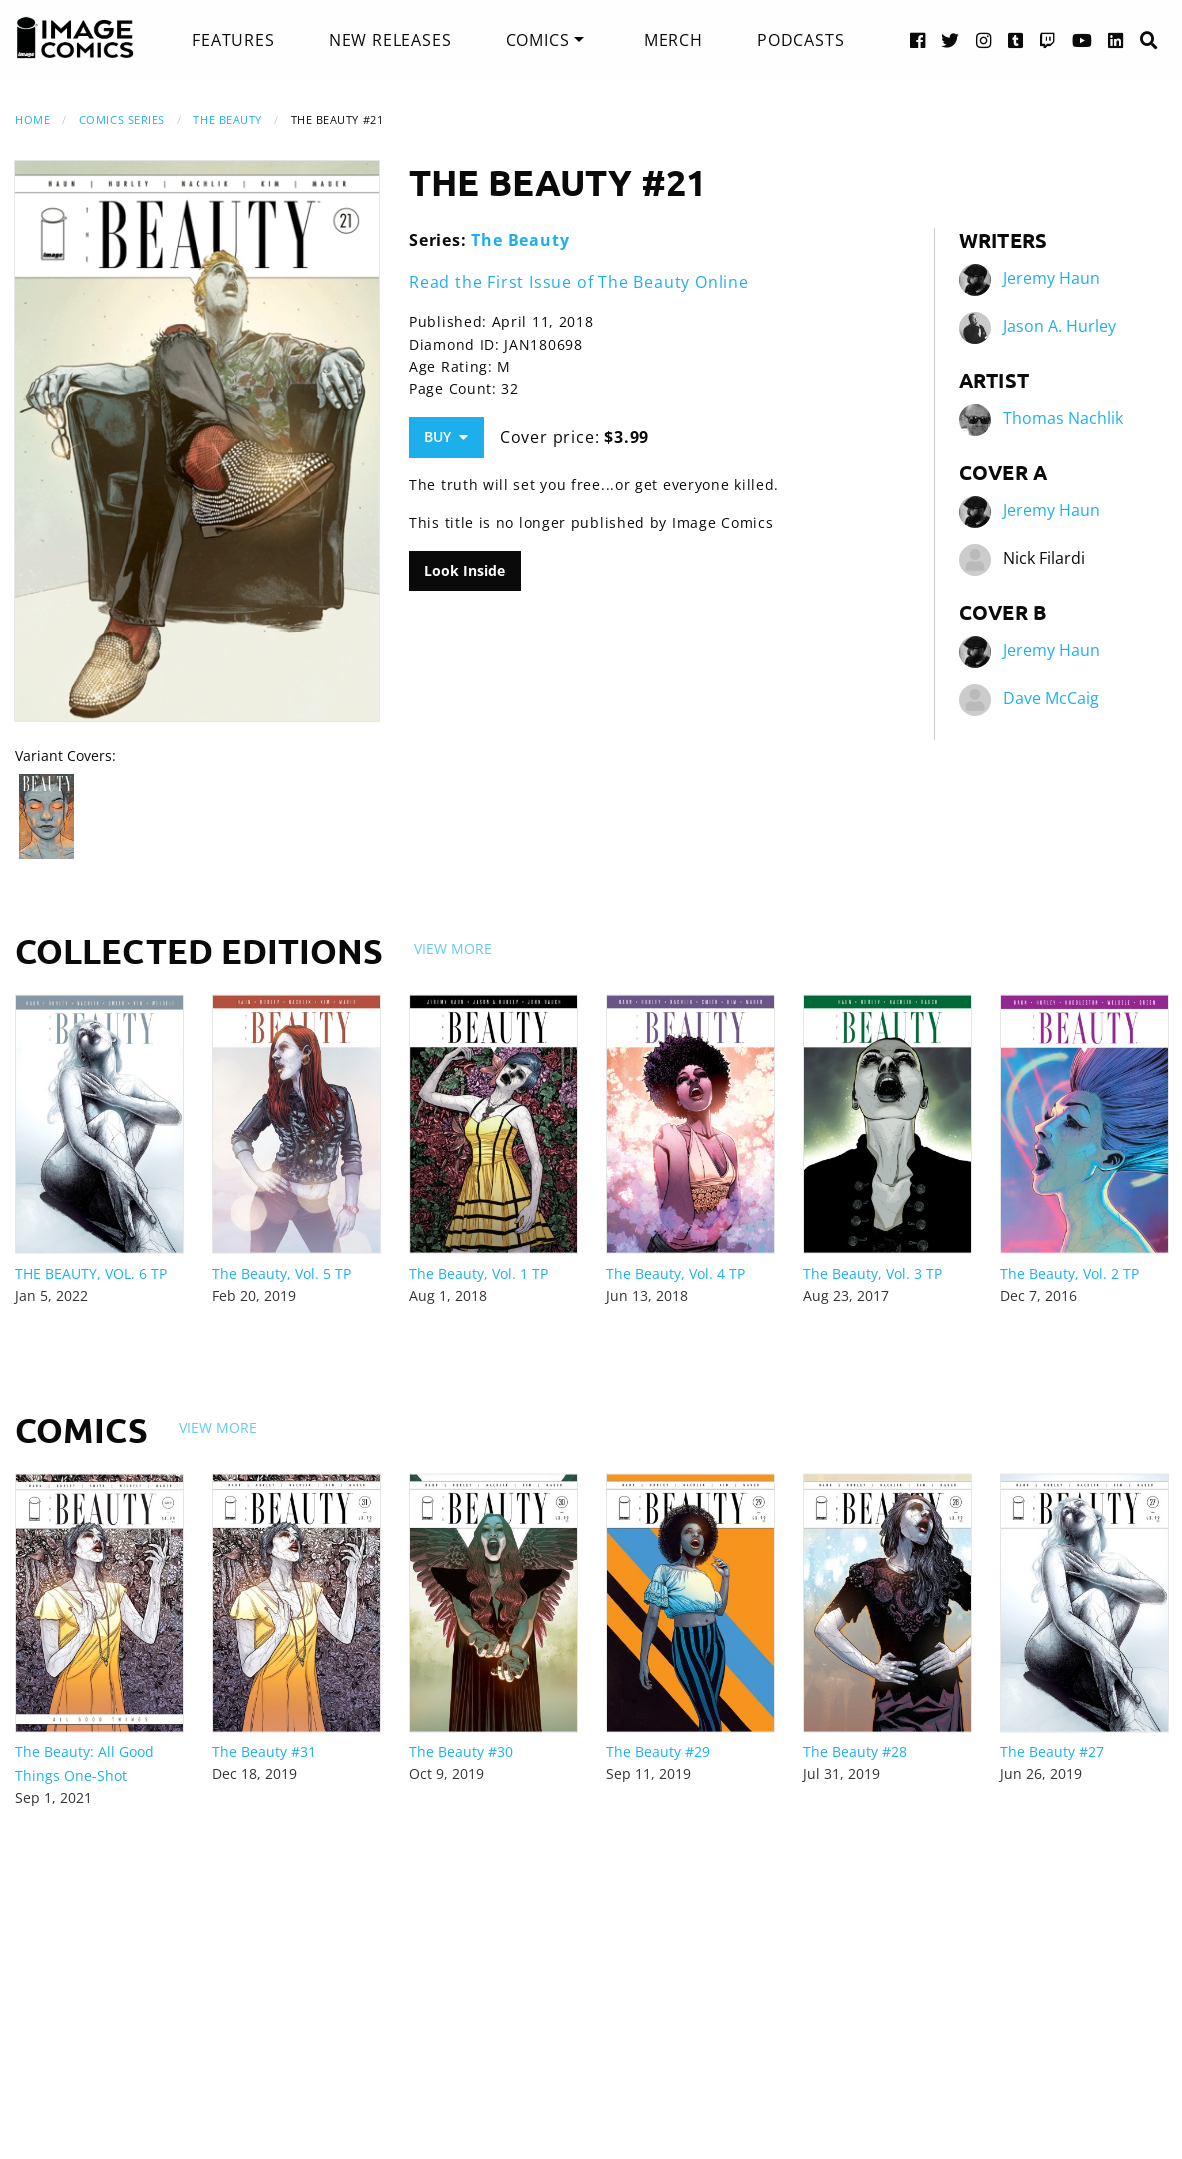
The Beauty (227, 119)
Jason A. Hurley (1059, 326)
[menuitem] (233, 40)
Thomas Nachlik (1063, 418)
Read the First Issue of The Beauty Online (579, 282)
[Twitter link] (950, 39)
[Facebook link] (918, 39)
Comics (538, 40)
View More (453, 948)
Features (233, 40)
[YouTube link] (1082, 39)
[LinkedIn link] (1116, 39)
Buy (446, 436)
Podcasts (800, 40)
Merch (673, 40)
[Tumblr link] (1016, 39)
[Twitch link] (1048, 39)
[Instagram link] (984, 39)
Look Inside (464, 570)
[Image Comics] (75, 38)
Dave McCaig (1051, 698)
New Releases (390, 40)
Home (32, 119)
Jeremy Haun (1051, 278)
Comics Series (122, 119)
